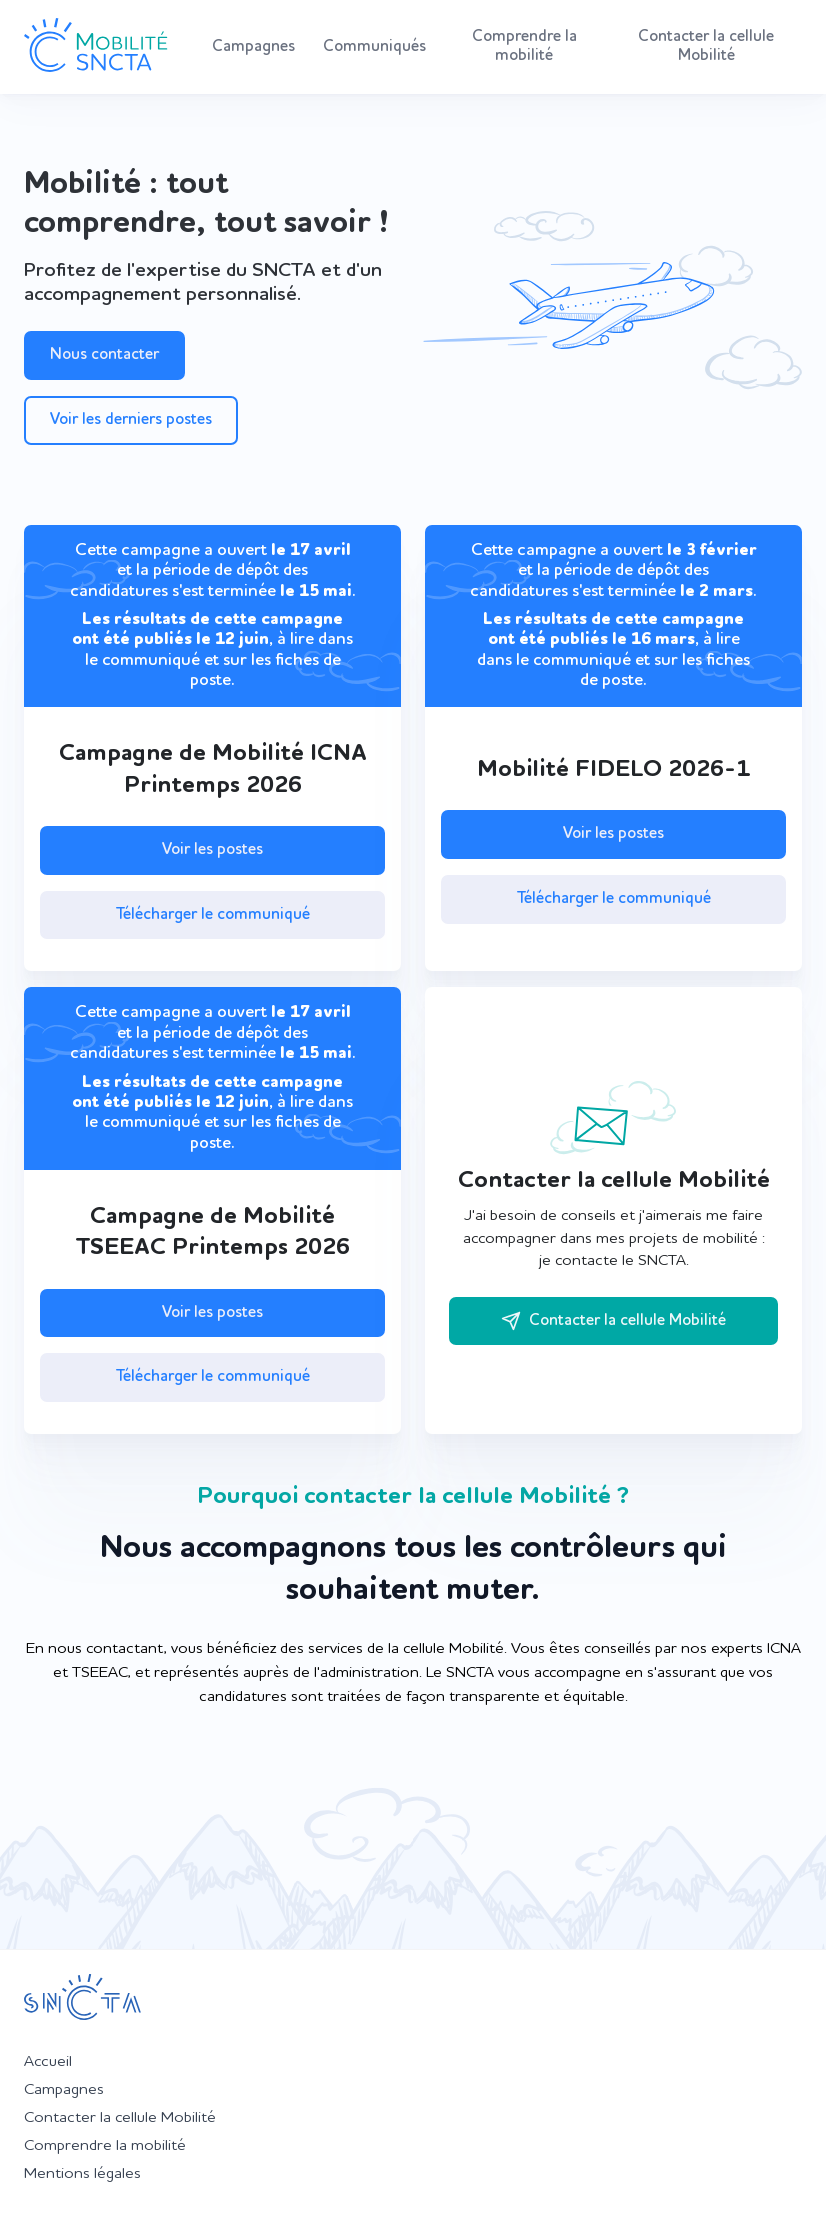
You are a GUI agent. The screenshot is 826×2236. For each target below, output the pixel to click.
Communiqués (374, 47)
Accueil (48, 2062)
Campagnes (253, 47)
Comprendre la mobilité (524, 46)
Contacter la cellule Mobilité (706, 46)
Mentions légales (82, 2174)
